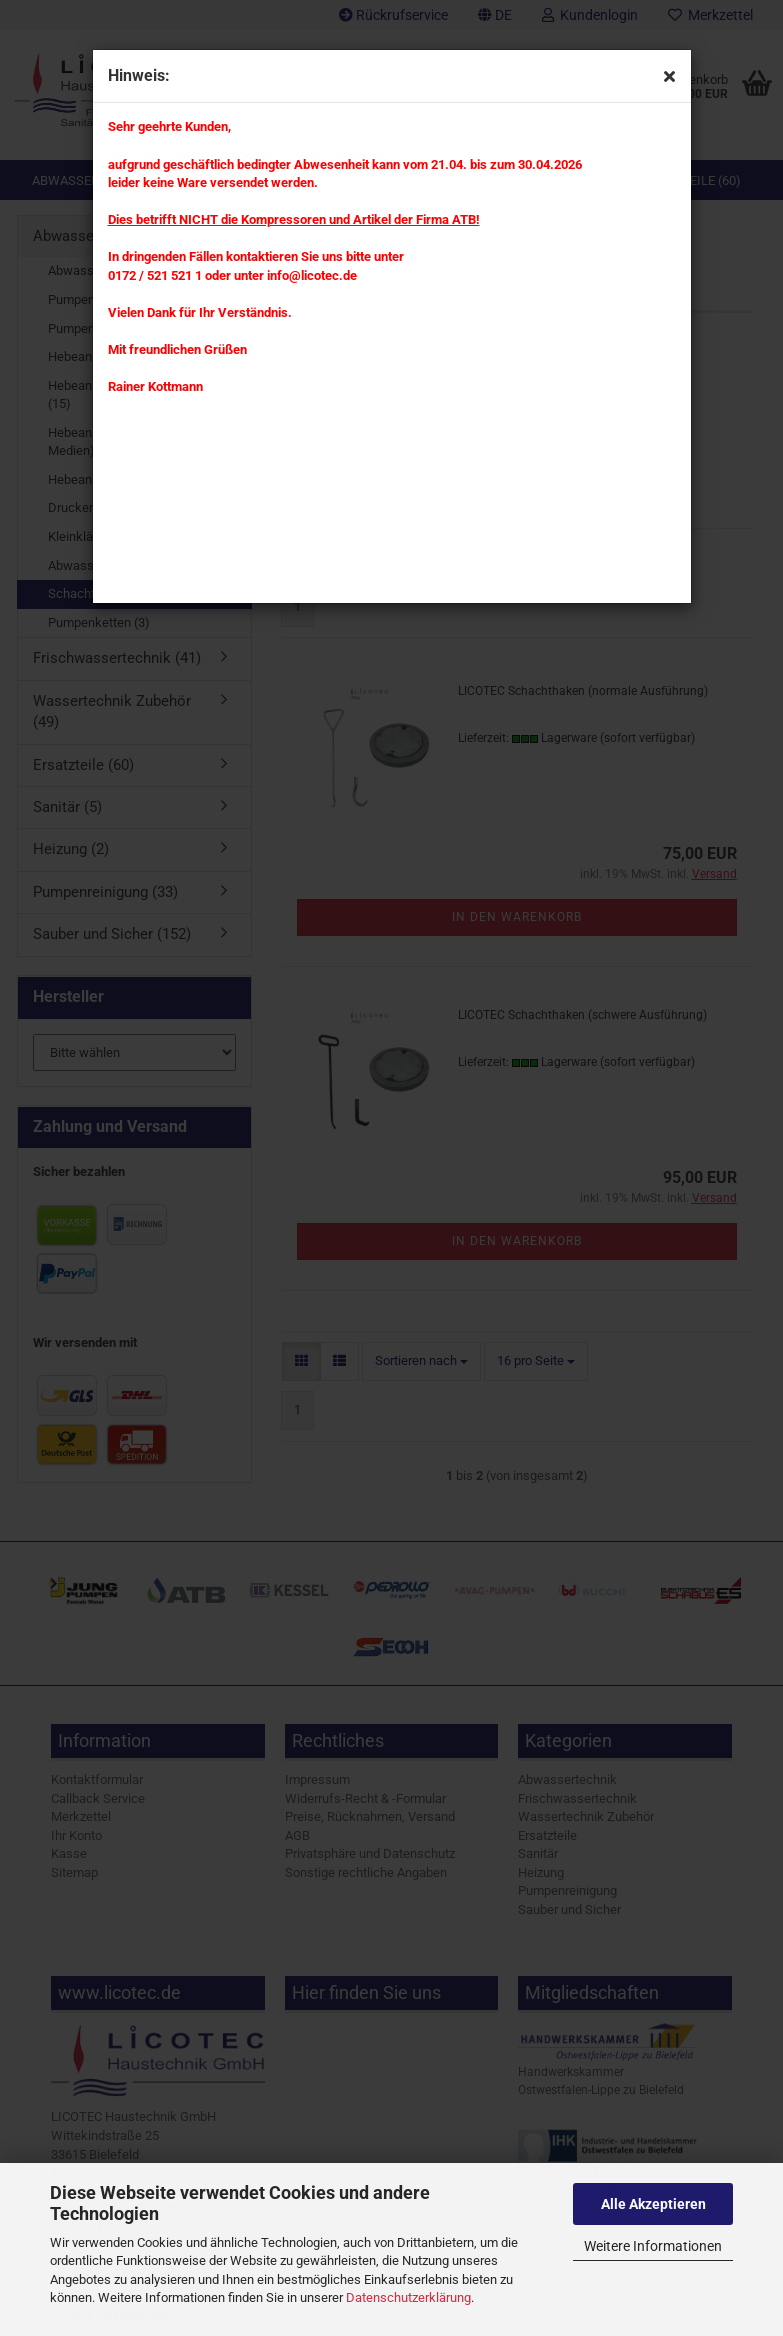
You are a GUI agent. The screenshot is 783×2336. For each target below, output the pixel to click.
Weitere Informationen (653, 2246)
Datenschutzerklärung (408, 2297)
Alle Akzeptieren (653, 2204)
